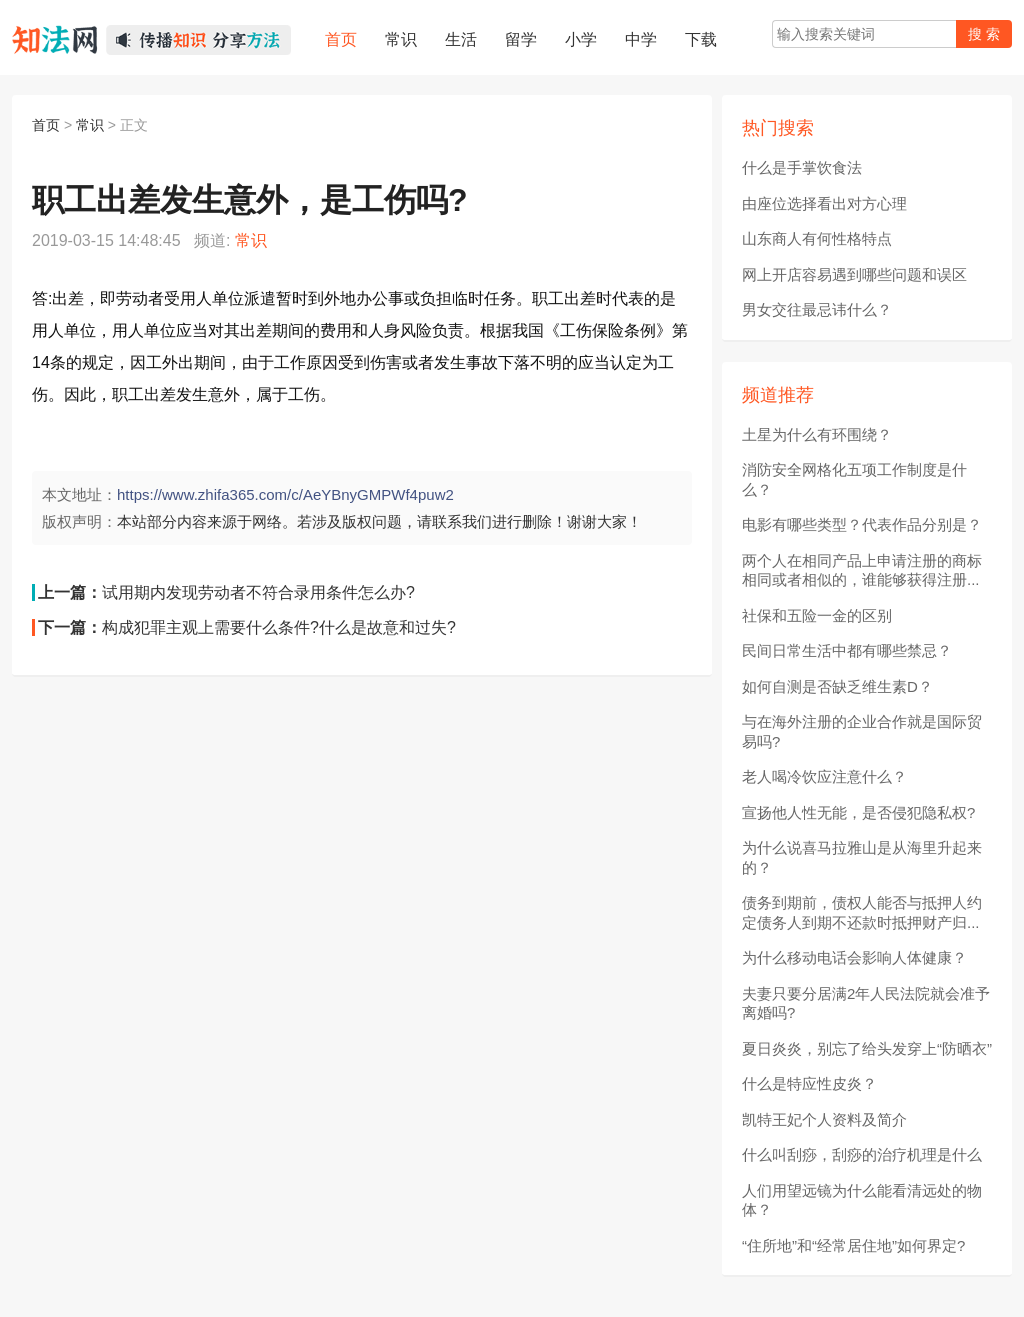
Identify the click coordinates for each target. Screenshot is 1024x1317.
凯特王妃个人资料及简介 (824, 1119)
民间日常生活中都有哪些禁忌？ (847, 650)
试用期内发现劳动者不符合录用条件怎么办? (258, 592)
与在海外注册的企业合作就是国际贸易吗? (862, 731)
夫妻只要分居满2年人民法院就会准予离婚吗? (866, 1003)
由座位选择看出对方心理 (824, 203)
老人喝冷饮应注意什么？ (824, 776)
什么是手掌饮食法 (802, 167)
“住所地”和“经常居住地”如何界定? (853, 1245)
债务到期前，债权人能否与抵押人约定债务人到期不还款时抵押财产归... (862, 912)
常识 (90, 125)
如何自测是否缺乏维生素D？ (837, 686)
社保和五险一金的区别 (817, 615)
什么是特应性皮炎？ (809, 1083)
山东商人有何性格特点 (817, 238)
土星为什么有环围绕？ (817, 434)
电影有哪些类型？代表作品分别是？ (862, 524)
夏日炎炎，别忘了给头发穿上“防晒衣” (867, 1048)
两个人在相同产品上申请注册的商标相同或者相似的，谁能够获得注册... (862, 570)
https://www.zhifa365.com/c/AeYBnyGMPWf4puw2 (285, 494)
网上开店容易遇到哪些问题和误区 (854, 274)
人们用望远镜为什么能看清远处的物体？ (862, 1200)
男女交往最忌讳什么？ (817, 309)
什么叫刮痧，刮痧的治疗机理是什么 (862, 1154)
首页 (46, 125)
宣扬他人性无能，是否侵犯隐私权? (858, 812)
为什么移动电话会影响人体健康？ (854, 957)
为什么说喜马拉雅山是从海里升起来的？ (862, 857)
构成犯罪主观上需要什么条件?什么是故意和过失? (279, 627)
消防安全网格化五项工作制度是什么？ (854, 479)
